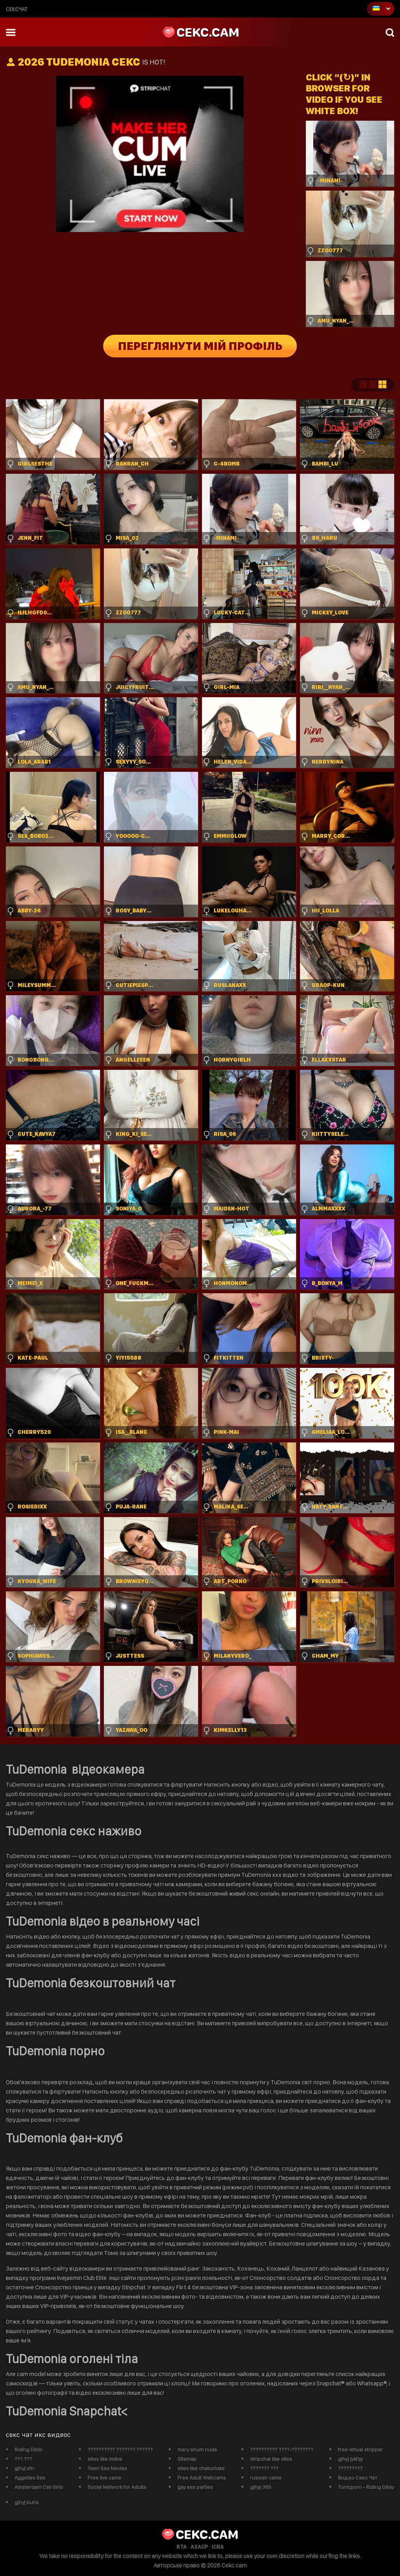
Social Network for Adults (117, 2487)
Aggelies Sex (29, 2477)
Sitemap (186, 2459)
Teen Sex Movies (107, 2468)
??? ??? (23, 2459)
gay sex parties (195, 2487)
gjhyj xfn (24, 2468)
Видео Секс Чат (357, 2477)
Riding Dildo (28, 2449)
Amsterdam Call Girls (38, 2487)
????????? (350, 2468)
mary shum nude (197, 2449)
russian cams (265, 2477)
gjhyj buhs (26, 2502)
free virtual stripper (360, 2449)
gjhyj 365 (260, 2487)
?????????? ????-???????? (281, 2449)
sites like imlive (105, 2459)
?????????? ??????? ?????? (120, 2449)
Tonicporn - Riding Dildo (366, 2487)
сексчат (16, 9)
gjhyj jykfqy (350, 2459)
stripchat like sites (271, 2459)
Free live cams (104, 2477)
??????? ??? (264, 2468)
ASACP (199, 2547)
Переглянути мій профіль (200, 346)
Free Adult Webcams (201, 2477)
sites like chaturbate (201, 2468)
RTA (182, 2547)
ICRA (218, 2547)
